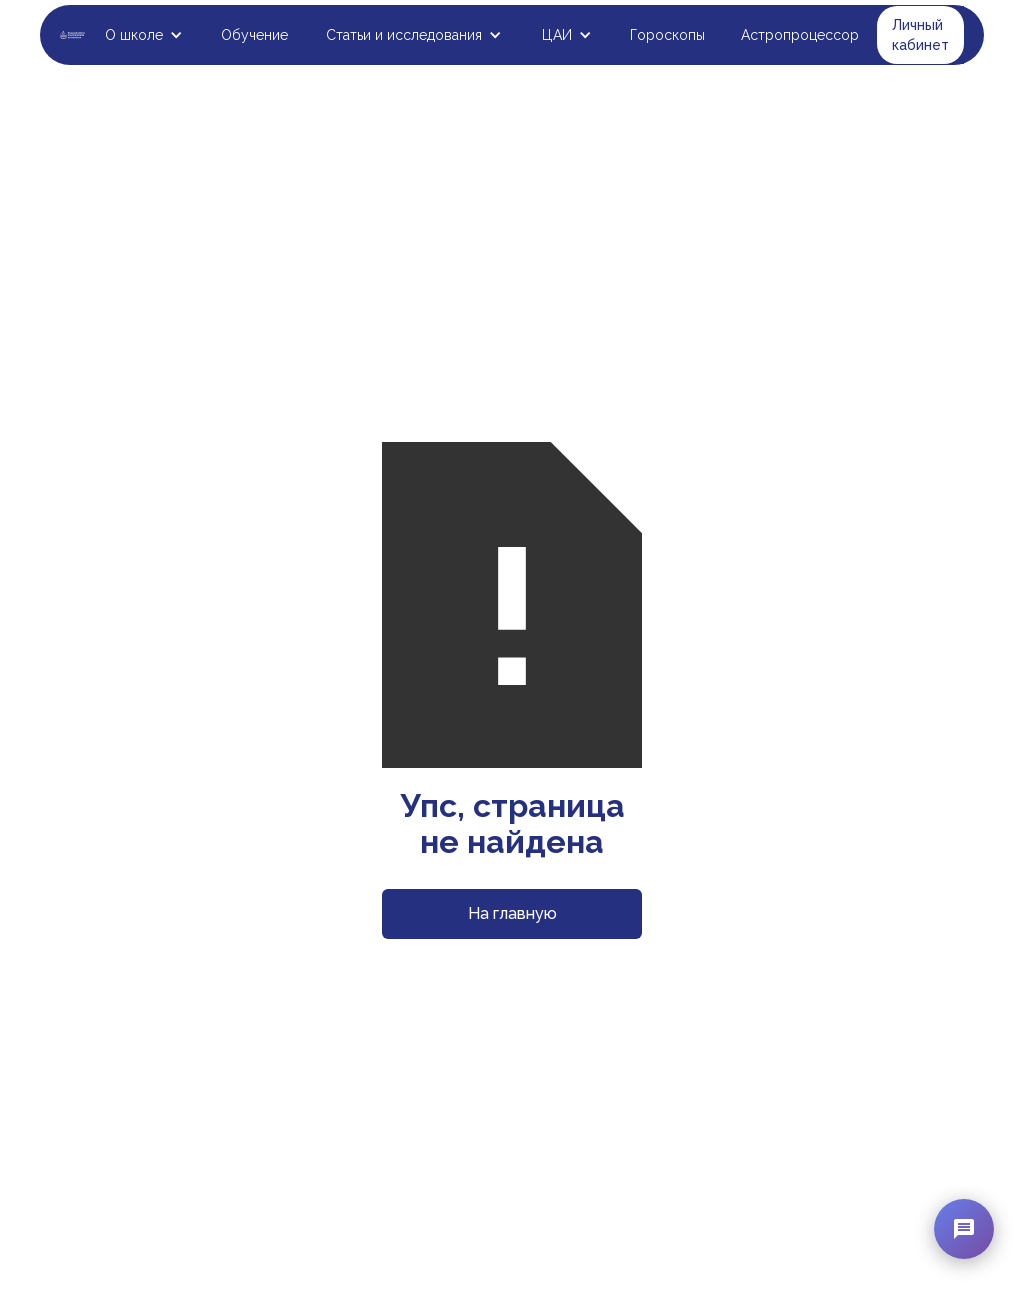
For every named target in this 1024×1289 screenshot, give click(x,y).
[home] (72, 35)
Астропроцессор (800, 35)
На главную (512, 913)
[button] (144, 35)
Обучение (254, 35)
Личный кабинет (920, 35)
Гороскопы (667, 35)
